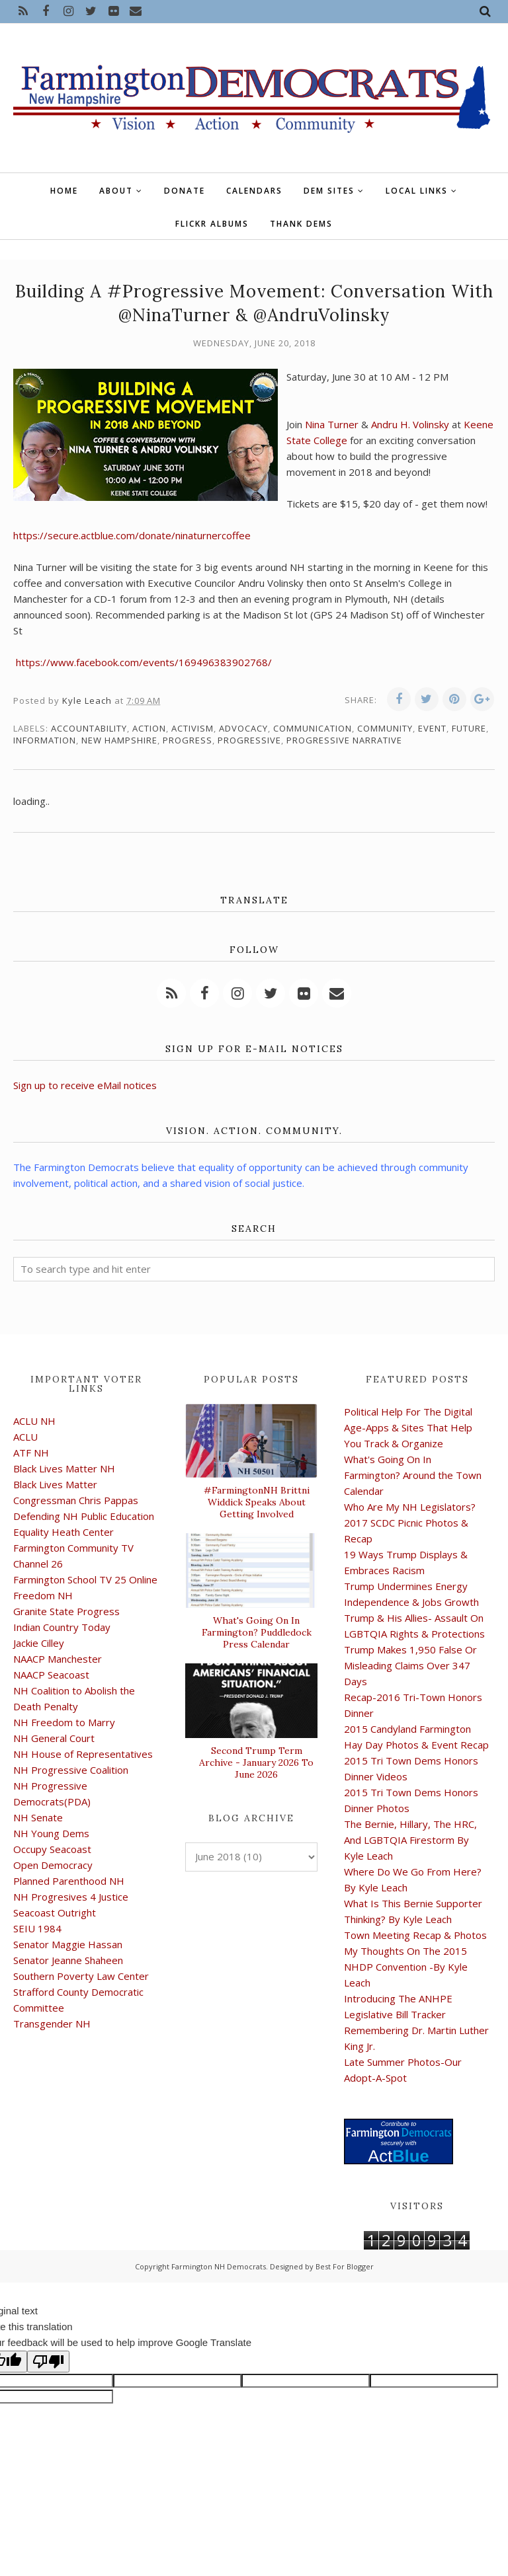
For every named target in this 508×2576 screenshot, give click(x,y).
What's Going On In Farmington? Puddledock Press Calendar (257, 1632)
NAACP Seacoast (51, 1674)
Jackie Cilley (38, 1642)
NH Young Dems (51, 1833)
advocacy (243, 728)
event (432, 728)
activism (192, 728)
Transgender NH (52, 2023)
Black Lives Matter (55, 1484)
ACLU (25, 1436)
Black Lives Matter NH (64, 1468)
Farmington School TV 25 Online (85, 1579)
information (44, 740)
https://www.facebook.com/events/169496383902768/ (144, 662)
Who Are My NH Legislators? (410, 1506)
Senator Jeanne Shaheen (68, 1960)
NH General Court (54, 1738)
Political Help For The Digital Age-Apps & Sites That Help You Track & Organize (408, 1427)
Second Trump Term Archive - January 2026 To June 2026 (256, 1762)
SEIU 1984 (37, 1928)
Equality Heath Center (63, 1531)
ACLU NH (34, 1420)
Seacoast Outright (54, 1912)
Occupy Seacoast (52, 1849)
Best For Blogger (345, 2266)
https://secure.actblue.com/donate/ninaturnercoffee (132, 535)
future (469, 728)
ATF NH (31, 1452)
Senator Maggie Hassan (67, 1944)
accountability (89, 728)
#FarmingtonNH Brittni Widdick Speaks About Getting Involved (257, 1502)
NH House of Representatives (83, 1754)
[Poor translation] (48, 2361)
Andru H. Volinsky (411, 424)
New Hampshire (119, 740)
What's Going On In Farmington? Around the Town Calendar (413, 1475)
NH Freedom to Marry (64, 1722)
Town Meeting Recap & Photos (415, 1935)
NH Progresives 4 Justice (70, 1896)
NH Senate (38, 1817)
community (385, 728)
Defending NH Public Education (83, 1516)
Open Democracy (53, 1865)
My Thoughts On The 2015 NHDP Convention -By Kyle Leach (406, 1966)
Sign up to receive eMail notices (85, 1085)
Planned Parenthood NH (68, 1880)
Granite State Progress (66, 1611)
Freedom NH (43, 1595)
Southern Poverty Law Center (81, 1976)
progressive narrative (344, 740)
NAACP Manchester (57, 1658)
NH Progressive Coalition (70, 1769)
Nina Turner (333, 424)
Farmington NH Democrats (218, 2266)
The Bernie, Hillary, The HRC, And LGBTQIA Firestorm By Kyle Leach (410, 1839)
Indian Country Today (61, 1627)
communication (312, 728)
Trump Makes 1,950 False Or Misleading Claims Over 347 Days (410, 1665)
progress (187, 740)
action (149, 728)
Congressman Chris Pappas (75, 1500)
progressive (249, 740)
